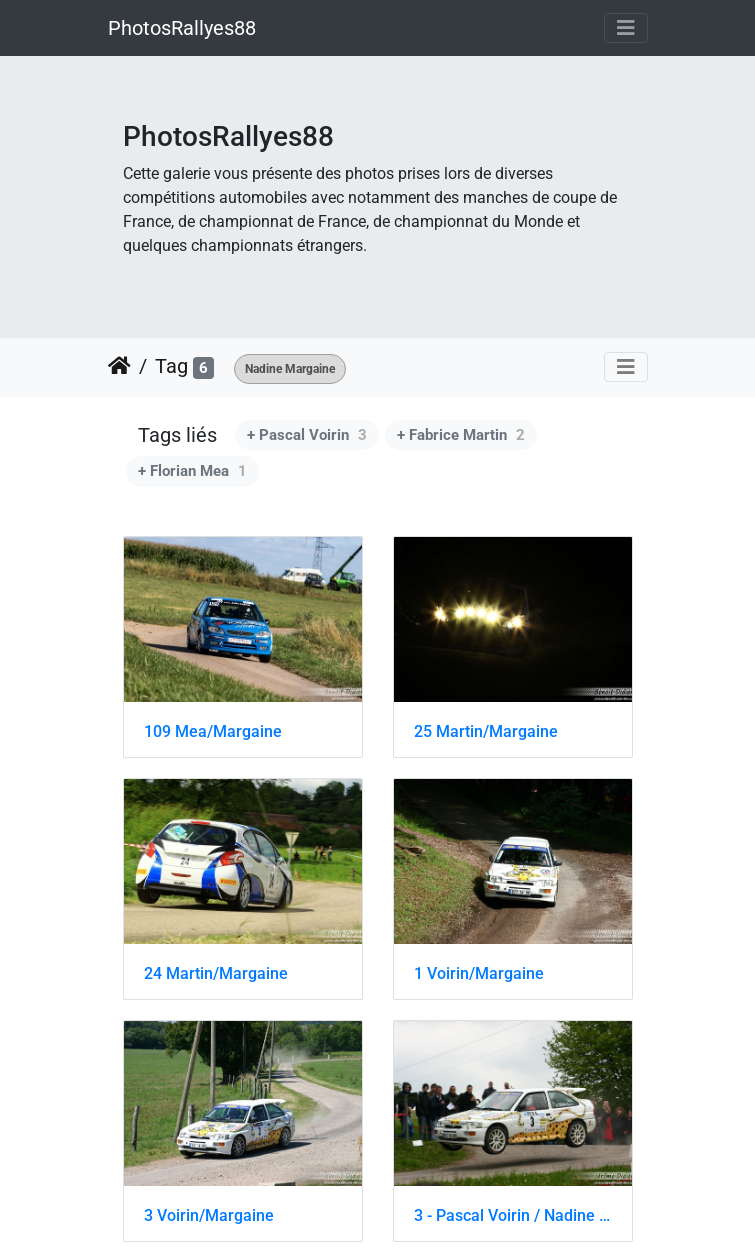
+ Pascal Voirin (307, 435)
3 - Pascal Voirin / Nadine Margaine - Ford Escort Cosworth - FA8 (513, 1215)
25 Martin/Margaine (486, 731)
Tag (171, 366)
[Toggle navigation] (626, 28)
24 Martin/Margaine (216, 973)
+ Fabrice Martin (461, 435)
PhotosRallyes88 (182, 28)
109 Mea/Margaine (213, 731)
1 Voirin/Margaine (479, 973)
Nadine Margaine (290, 369)
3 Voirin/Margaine (209, 1215)
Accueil (119, 366)
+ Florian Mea (192, 471)
